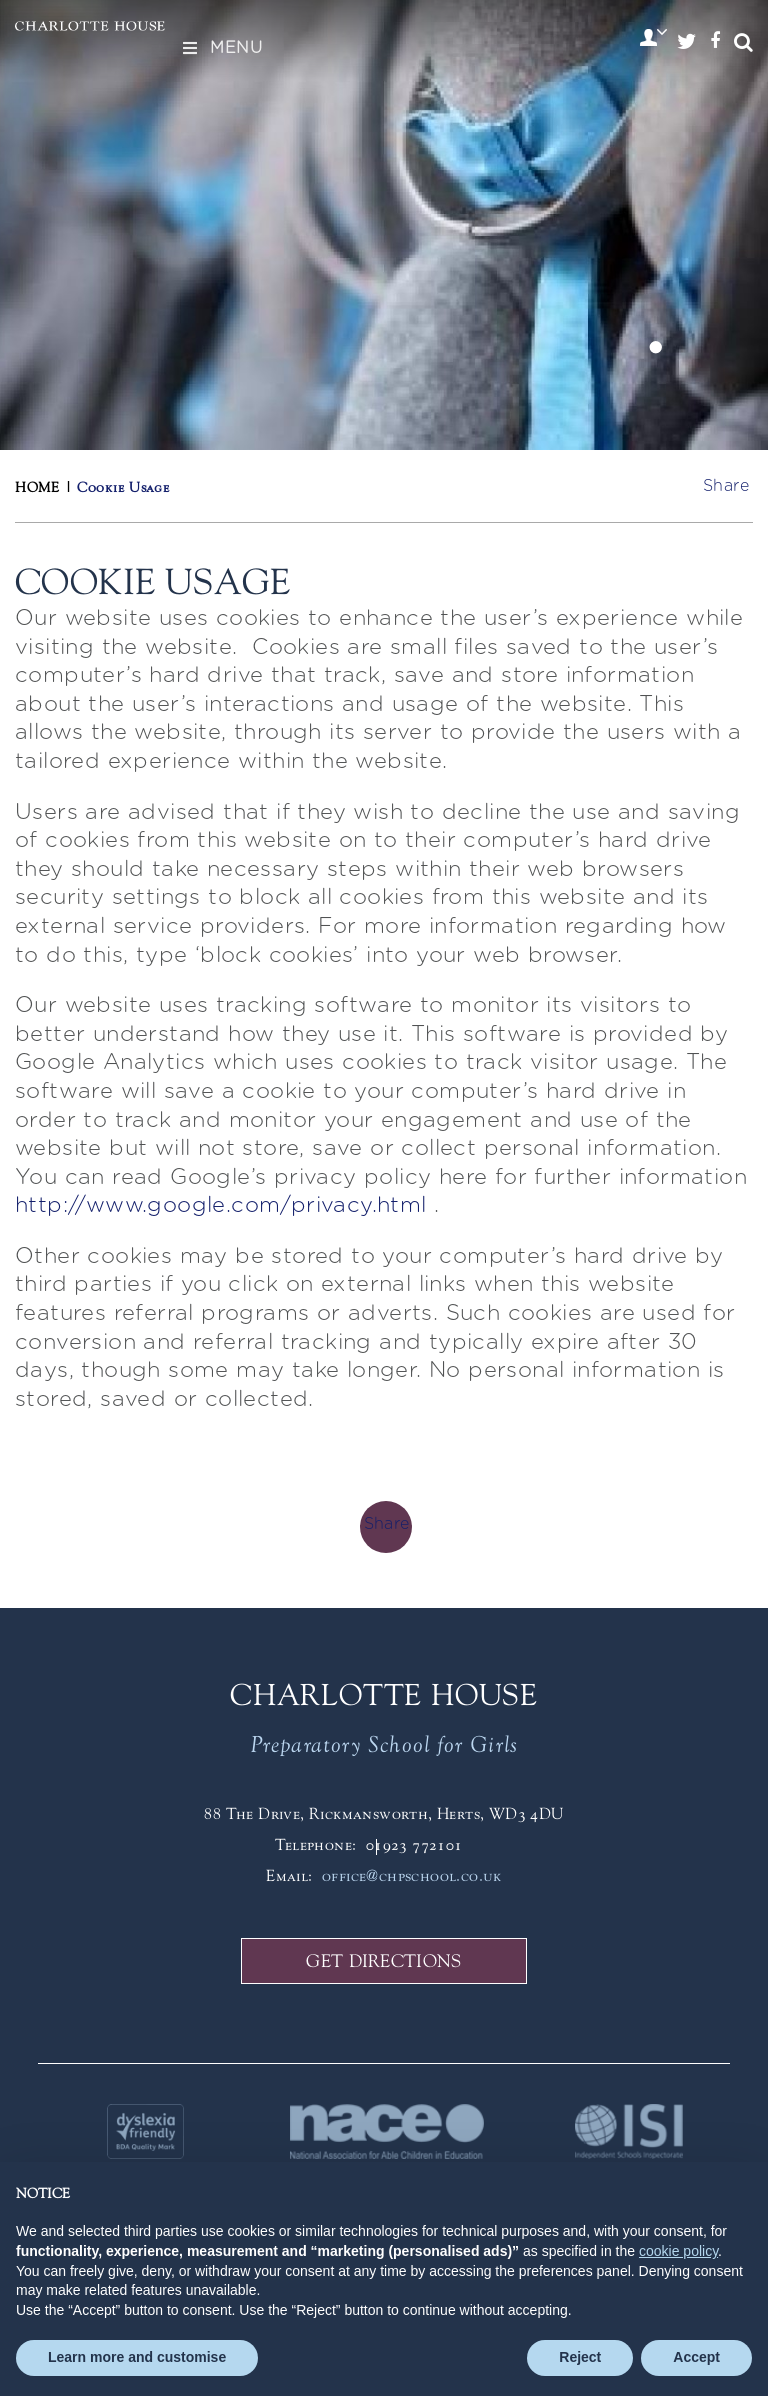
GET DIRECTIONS (383, 1960)
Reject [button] (580, 2357)
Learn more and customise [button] (137, 2357)
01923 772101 (414, 1844)
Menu (221, 48)
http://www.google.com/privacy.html (224, 1205)
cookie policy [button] (678, 2251)
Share (726, 486)
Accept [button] (696, 2357)
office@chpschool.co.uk (412, 1875)
